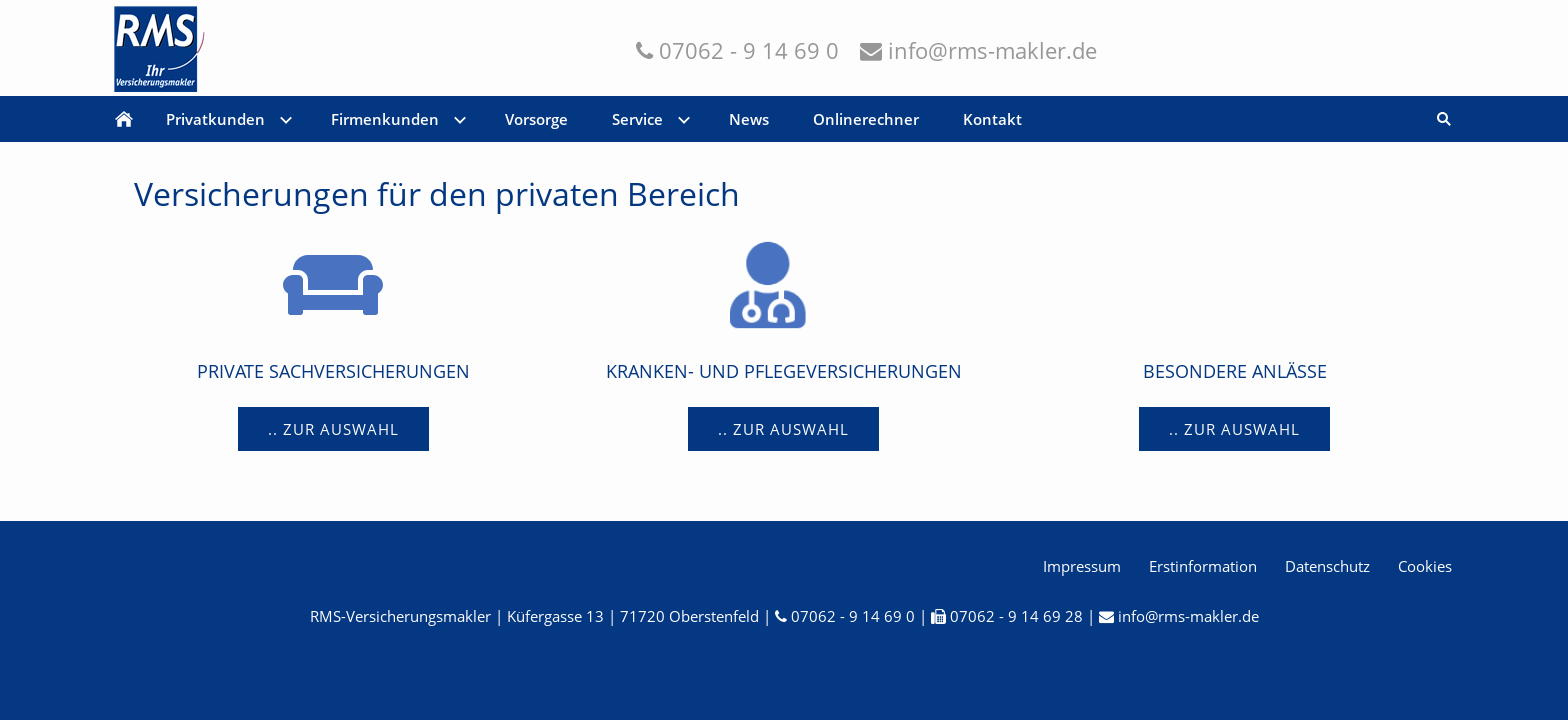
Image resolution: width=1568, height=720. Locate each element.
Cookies (1425, 566)
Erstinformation (1203, 566)
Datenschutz (1327, 566)
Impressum (1082, 566)
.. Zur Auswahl (333, 429)
